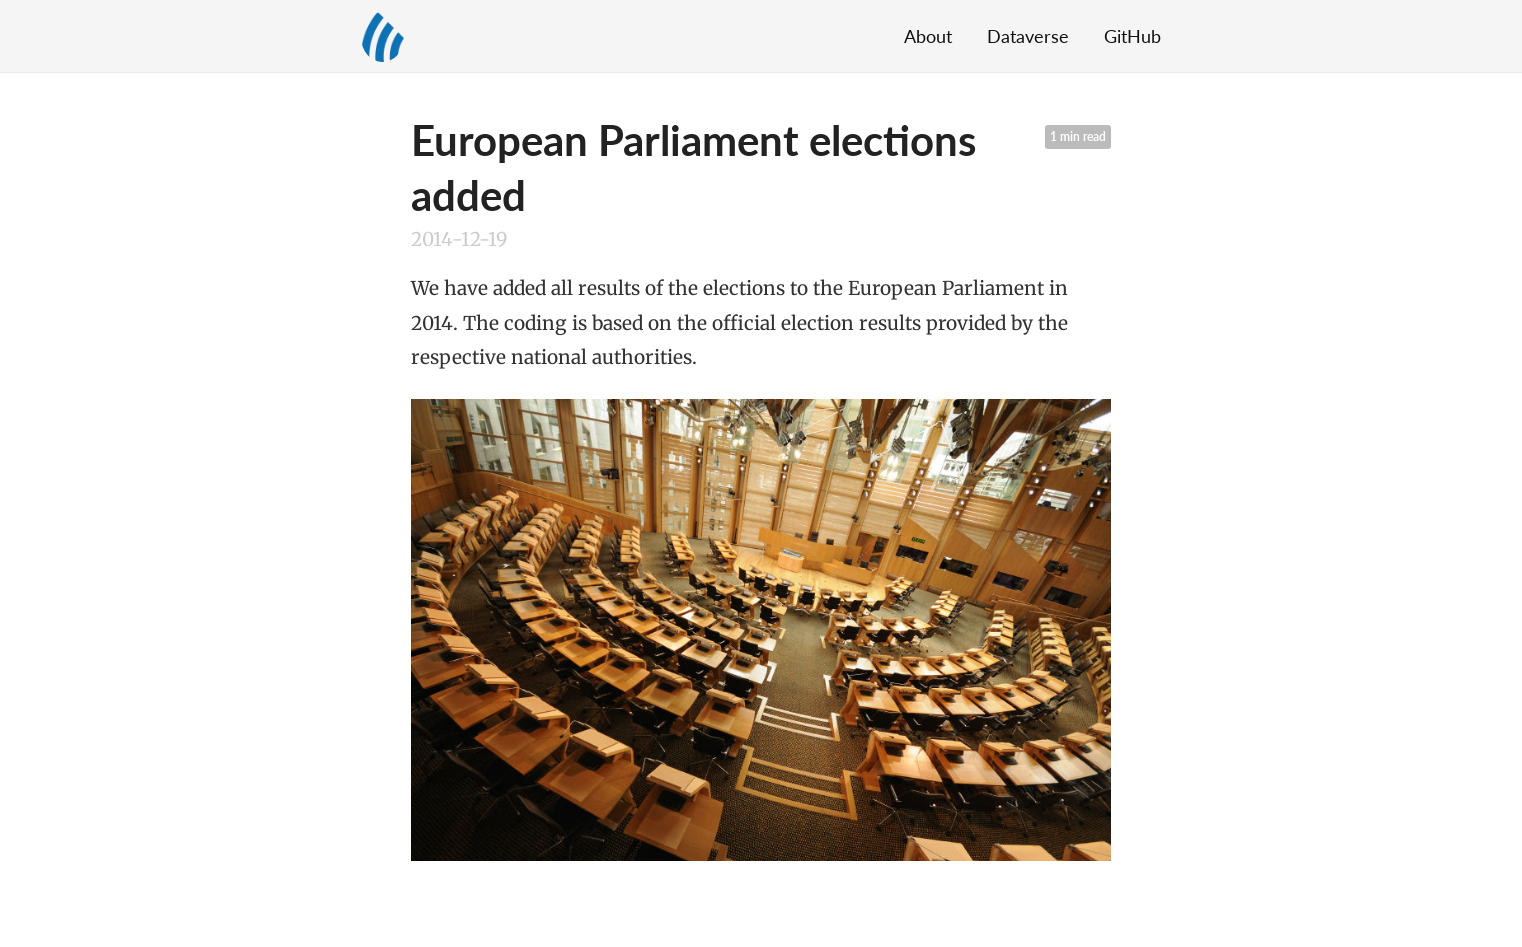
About (928, 36)
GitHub (1132, 36)
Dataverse (1028, 36)
